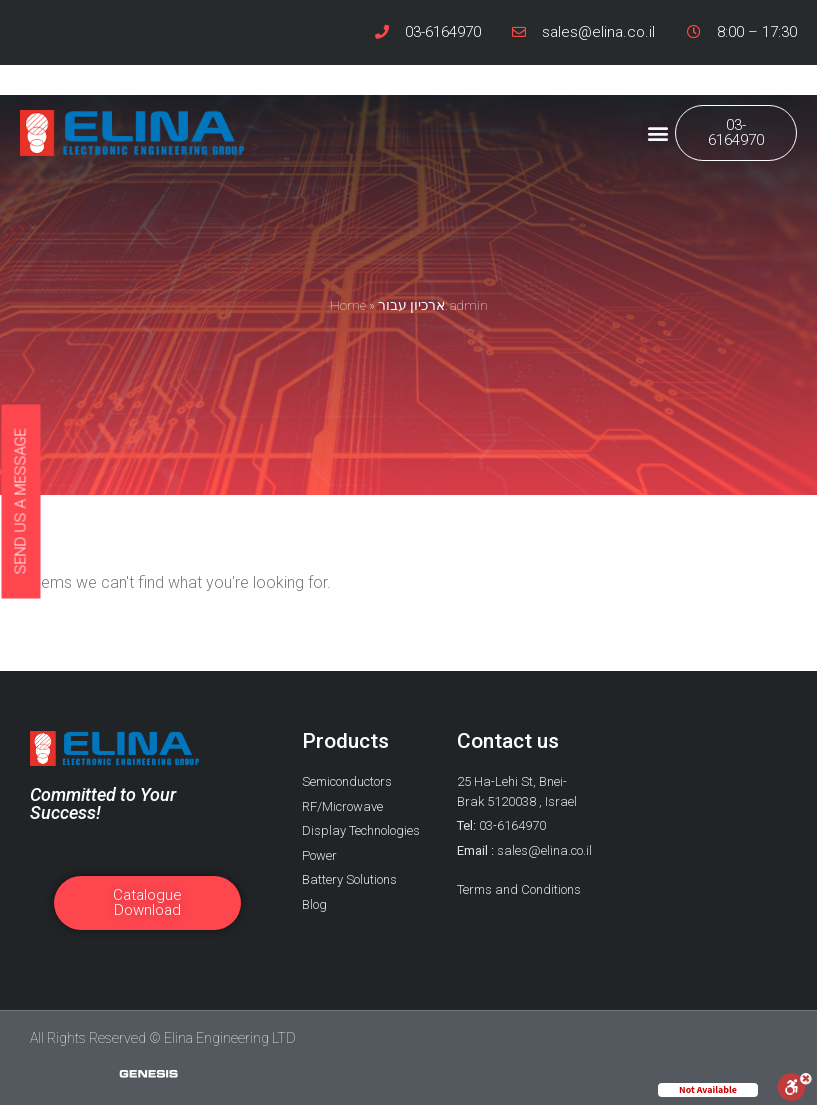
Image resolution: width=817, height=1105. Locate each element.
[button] (658, 133)
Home (348, 305)
